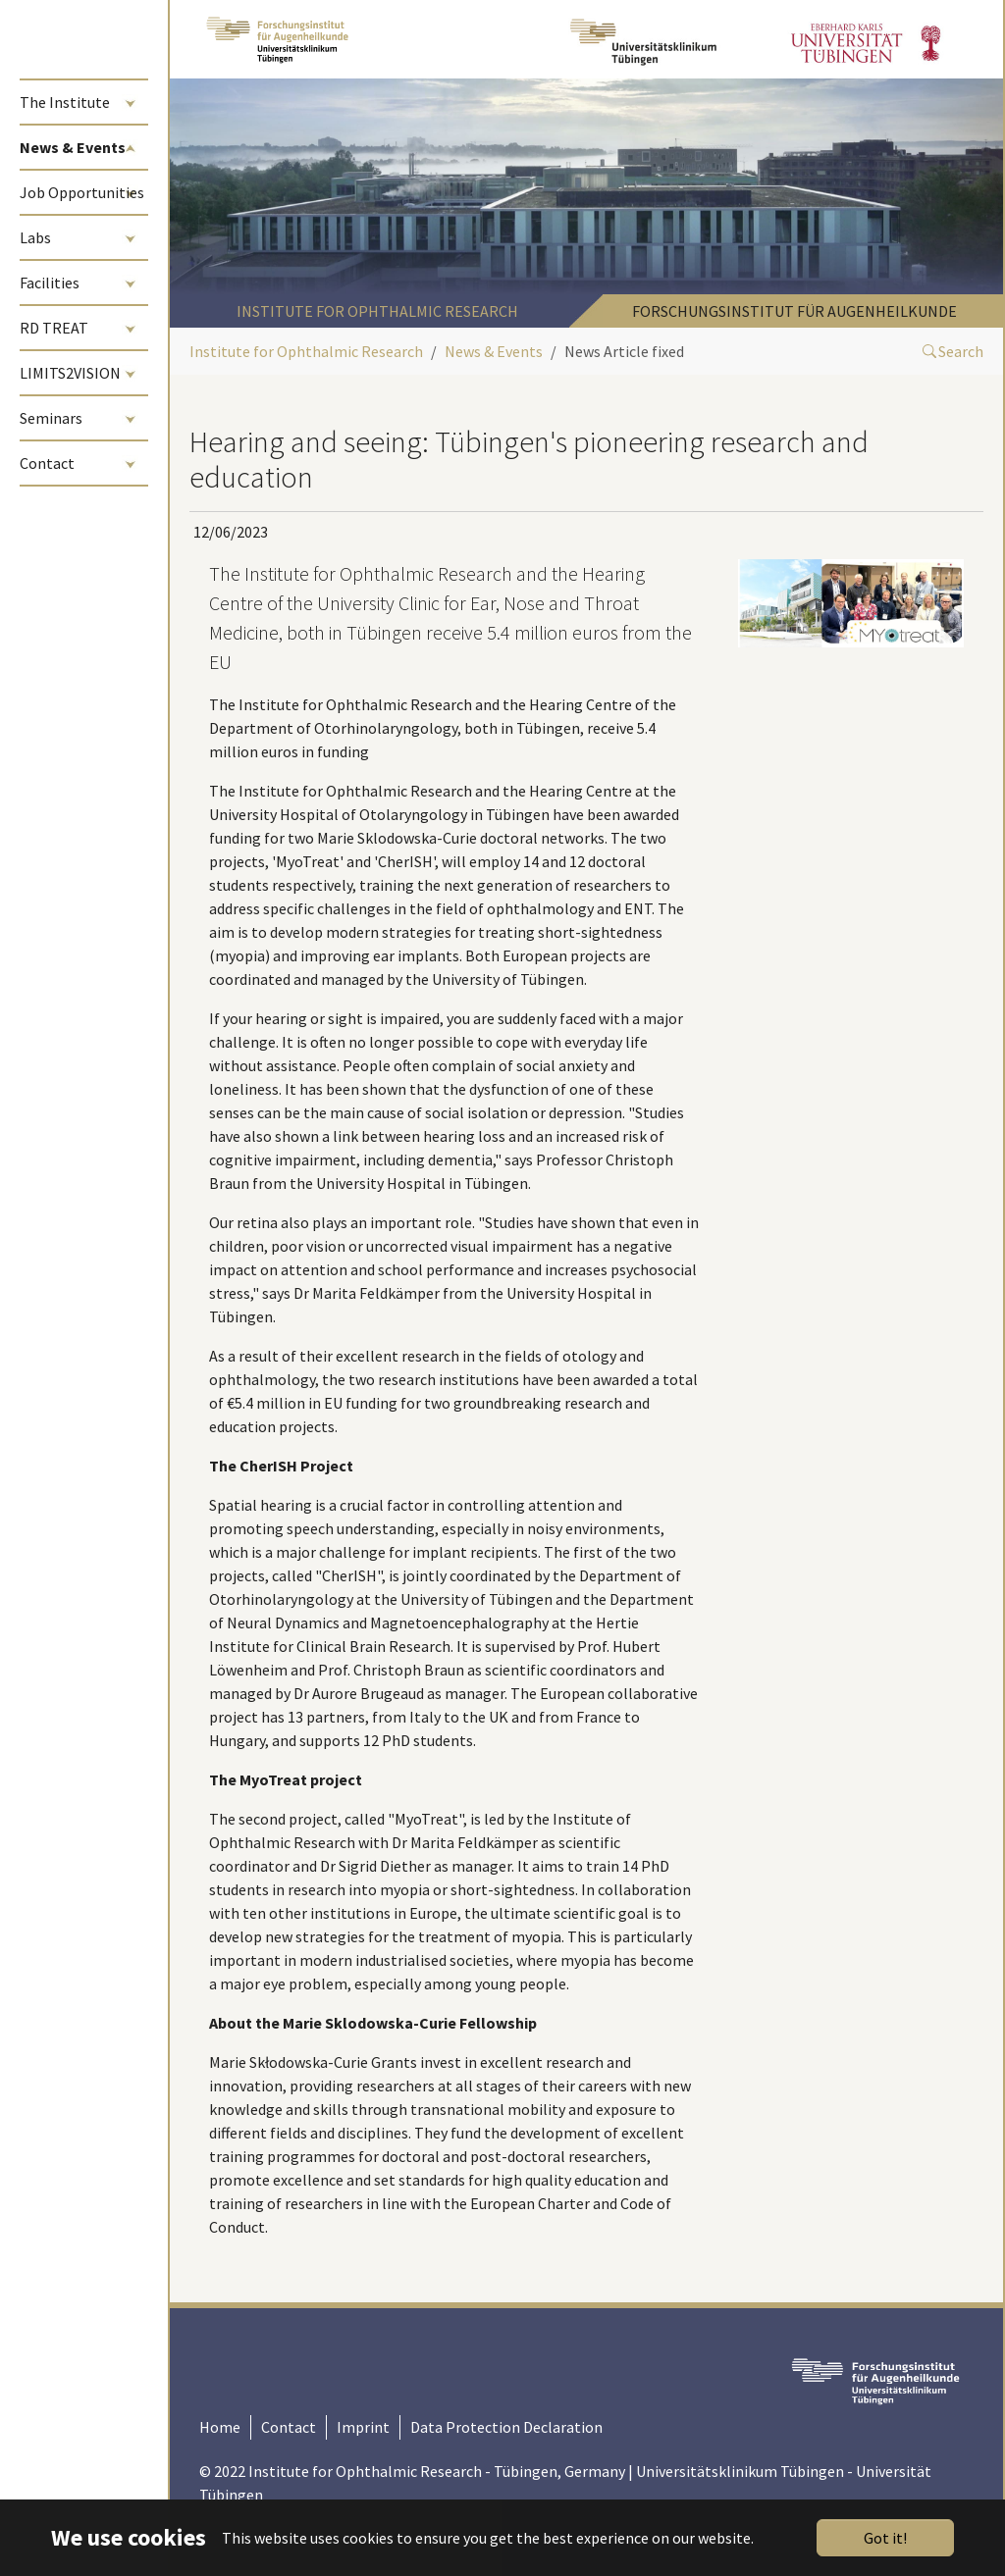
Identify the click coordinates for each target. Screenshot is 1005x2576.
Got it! (885, 2538)
